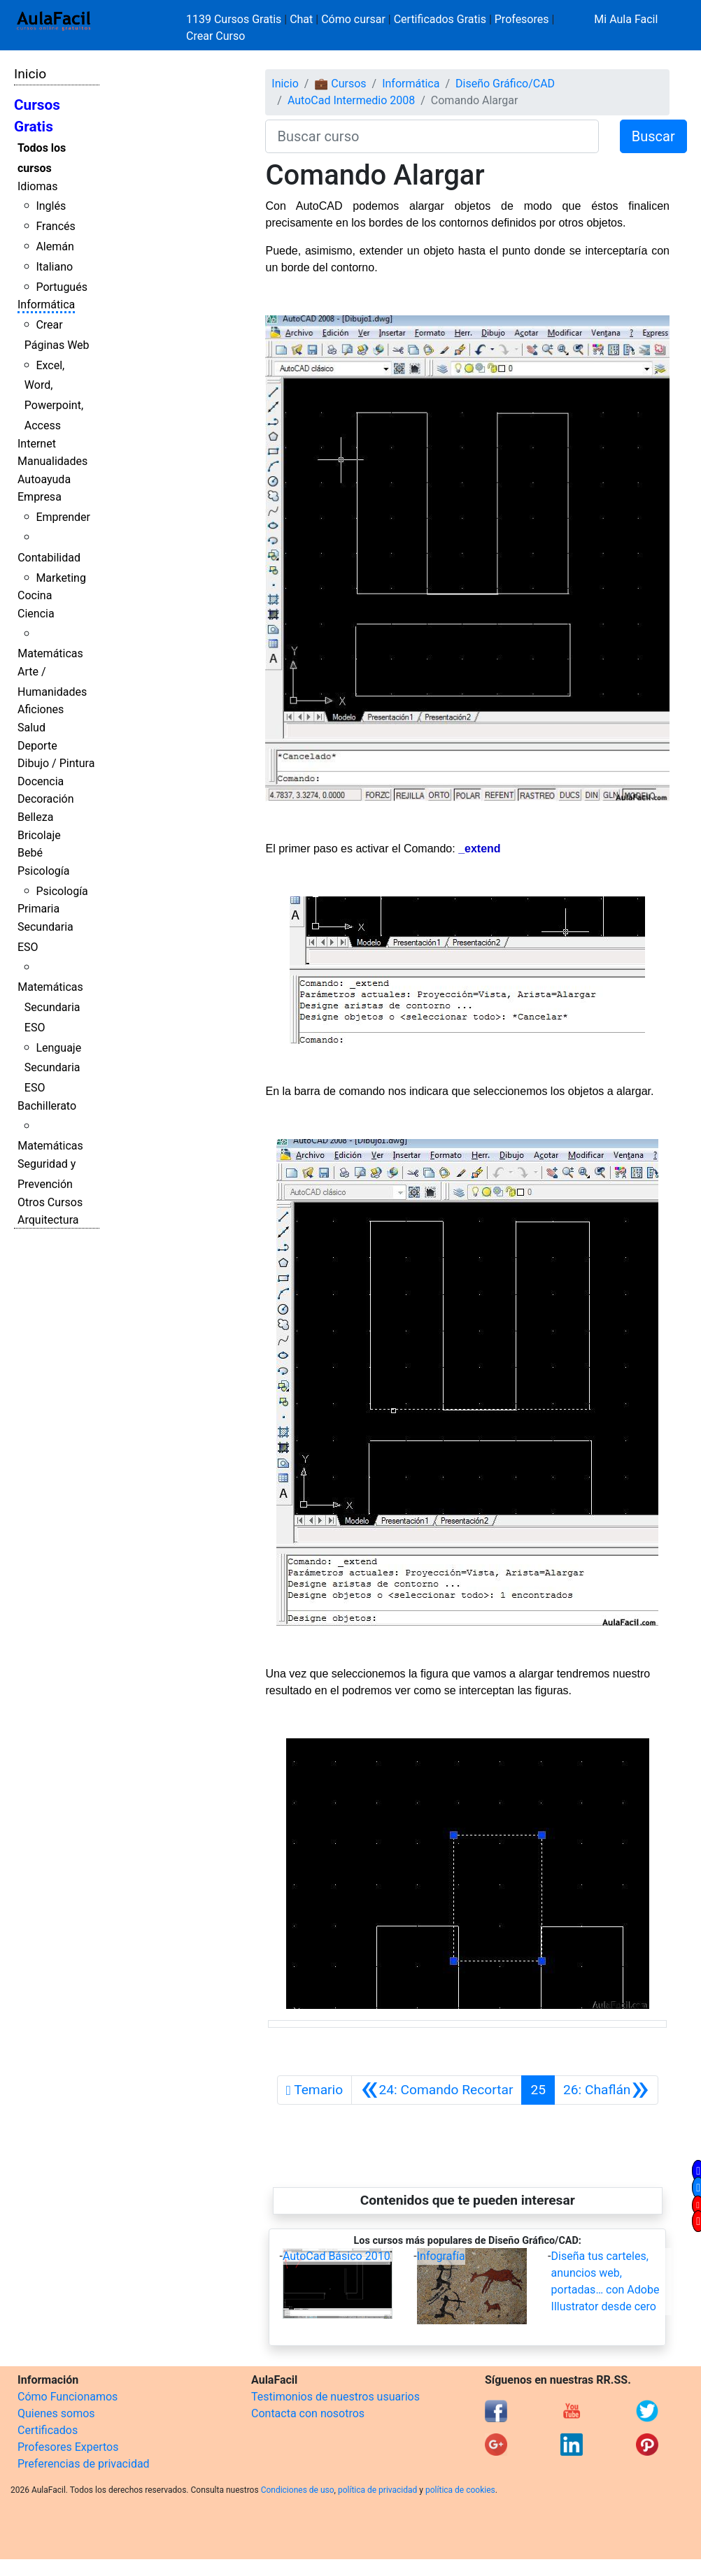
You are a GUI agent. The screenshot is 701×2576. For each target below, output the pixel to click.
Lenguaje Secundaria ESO (52, 1068)
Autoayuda (44, 479)
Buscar (653, 136)
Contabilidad (48, 557)
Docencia (40, 781)
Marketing (60, 578)
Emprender (63, 517)
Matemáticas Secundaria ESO (50, 1007)
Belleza (35, 817)
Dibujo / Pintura (55, 763)
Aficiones (40, 709)
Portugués (61, 287)
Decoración (45, 799)
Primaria (38, 908)
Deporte (37, 745)
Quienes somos (56, 2413)
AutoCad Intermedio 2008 (351, 100)
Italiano (54, 266)
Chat (301, 19)
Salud (31, 727)
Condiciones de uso (297, 2490)
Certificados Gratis (440, 19)
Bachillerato (46, 1105)
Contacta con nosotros (307, 2413)
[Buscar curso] (431, 136)
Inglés (51, 206)
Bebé (30, 852)
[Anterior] (436, 2090)
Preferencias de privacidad (83, 2463)
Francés (55, 226)
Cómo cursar (353, 19)
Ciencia (36, 613)
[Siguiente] (606, 2090)
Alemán (54, 246)
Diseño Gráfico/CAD (505, 83)
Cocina (34, 595)
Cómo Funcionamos (67, 2396)
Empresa (39, 496)
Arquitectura (47, 1219)
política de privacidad (377, 2490)
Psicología (43, 871)
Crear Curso (215, 36)
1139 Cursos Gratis (235, 19)
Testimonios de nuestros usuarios (335, 2396)
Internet (36, 443)
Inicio (30, 74)
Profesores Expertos (67, 2447)
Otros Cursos (50, 1202)
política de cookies (460, 2490)
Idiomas (37, 186)
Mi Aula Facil (626, 19)
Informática (46, 304)
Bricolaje (39, 835)
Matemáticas (50, 653)
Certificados (47, 2430)
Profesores (522, 19)
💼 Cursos (340, 83)
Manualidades (52, 461)
